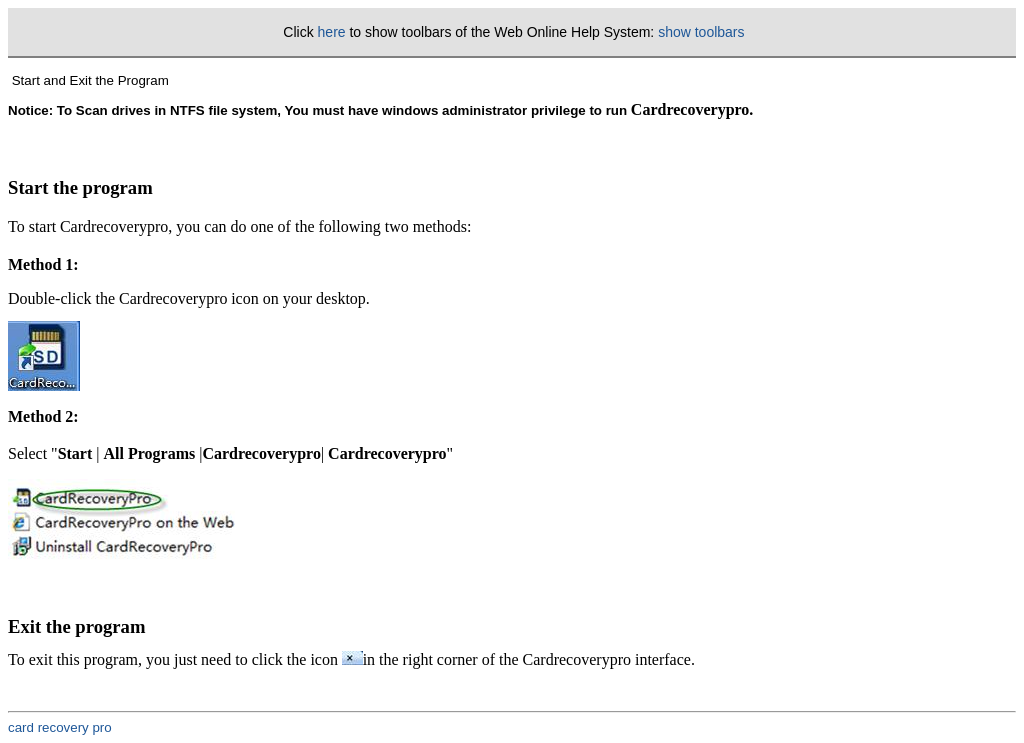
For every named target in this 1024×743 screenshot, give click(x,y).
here (332, 32)
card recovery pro (60, 727)
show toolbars (701, 32)
